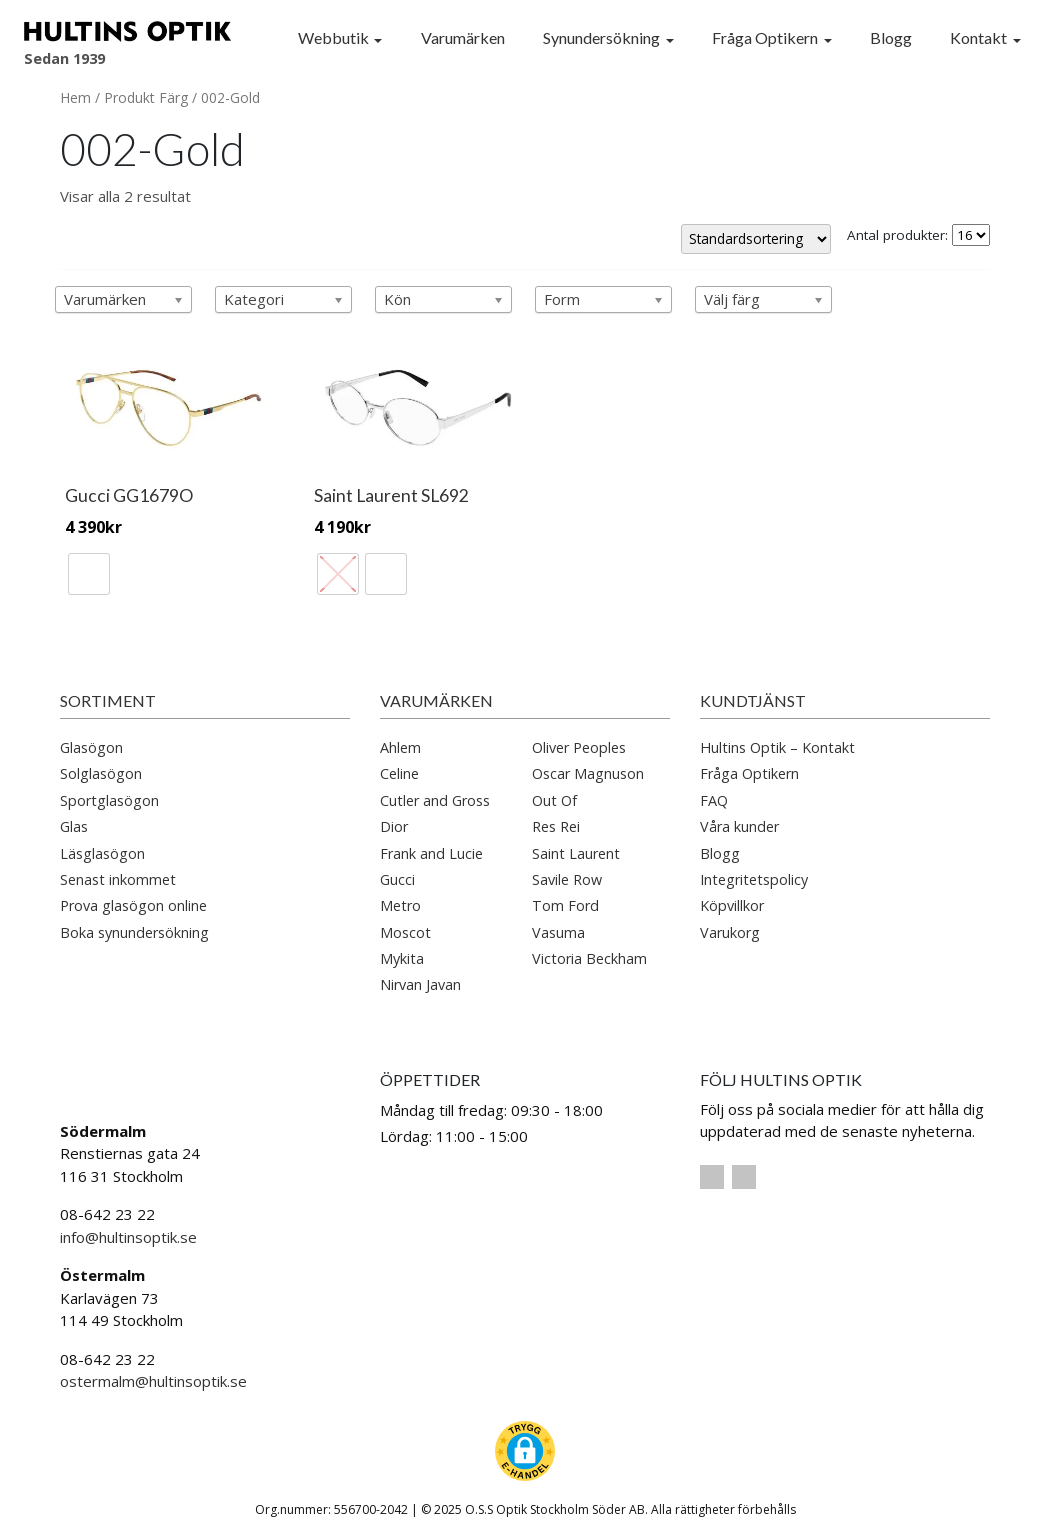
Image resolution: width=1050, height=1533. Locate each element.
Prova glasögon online (133, 900)
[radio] (89, 568)
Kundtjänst (753, 694)
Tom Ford (565, 900)
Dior (394, 820)
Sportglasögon (109, 794)
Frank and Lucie (431, 847)
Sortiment (108, 694)
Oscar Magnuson (588, 768)
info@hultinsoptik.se (128, 1231)
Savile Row (567, 873)
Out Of (554, 794)
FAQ (714, 794)
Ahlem (400, 741)
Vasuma (558, 926)
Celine (399, 768)
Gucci (397, 873)
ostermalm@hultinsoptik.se (153, 1376)
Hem (75, 97)
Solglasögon (101, 768)
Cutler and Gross (435, 794)
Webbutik (333, 37)
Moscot (405, 926)
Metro (400, 900)
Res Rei (556, 820)
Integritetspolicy (754, 873)
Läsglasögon (102, 847)
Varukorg (730, 926)
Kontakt (978, 37)
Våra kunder (739, 820)
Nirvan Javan (420, 979)
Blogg (891, 37)
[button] (525, 1445)
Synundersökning (601, 37)
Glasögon (91, 741)
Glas (74, 820)
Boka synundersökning (134, 926)
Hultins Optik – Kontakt (777, 741)
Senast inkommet (118, 873)
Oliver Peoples (579, 741)
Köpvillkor (732, 900)
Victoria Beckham (589, 952)
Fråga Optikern (765, 37)
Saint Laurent (576, 847)
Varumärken (463, 37)
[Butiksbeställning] (756, 238)
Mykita (402, 952)
